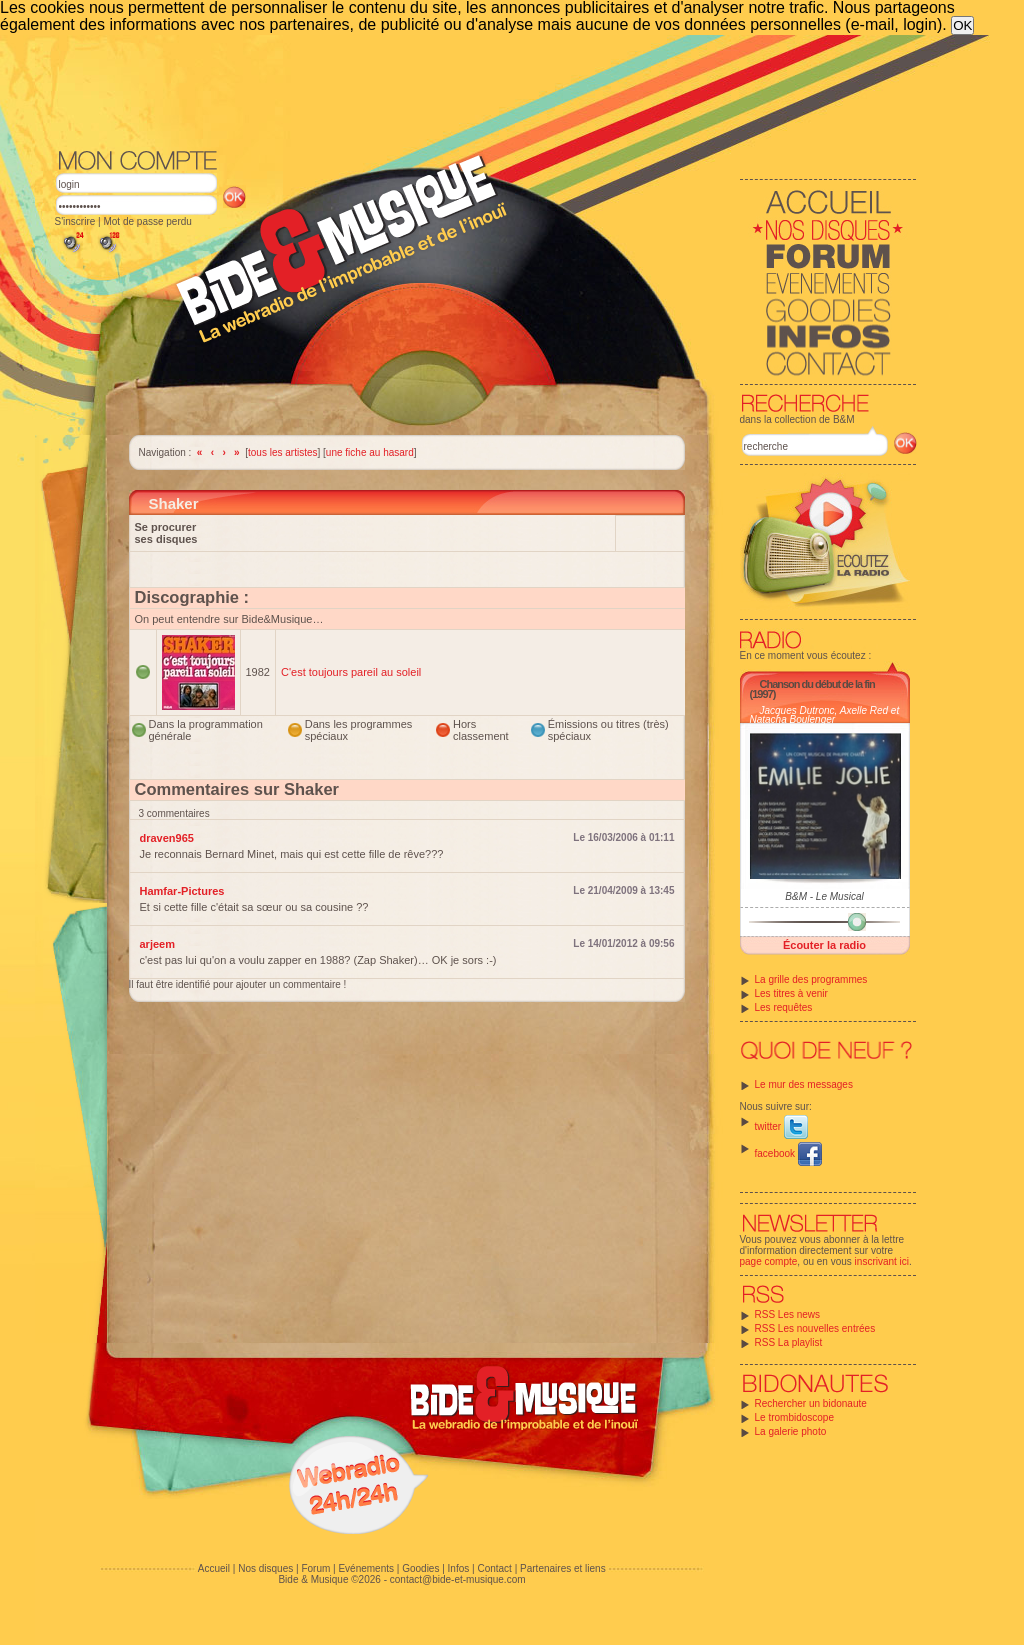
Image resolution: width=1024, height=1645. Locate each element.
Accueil (214, 1568)
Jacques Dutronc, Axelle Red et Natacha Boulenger (825, 715)
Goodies (420, 1568)
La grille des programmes (811, 979)
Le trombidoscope (795, 1417)
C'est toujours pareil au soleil (351, 672)
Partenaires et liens (563, 1568)
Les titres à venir (791, 993)
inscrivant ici (882, 1261)
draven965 (167, 838)
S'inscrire (75, 221)
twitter (781, 1126)
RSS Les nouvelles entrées (815, 1328)
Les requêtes (784, 1007)
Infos (459, 1568)
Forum (315, 1568)
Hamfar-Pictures (182, 891)
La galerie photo (791, 1431)
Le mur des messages (804, 1084)
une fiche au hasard (370, 452)
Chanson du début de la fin (817, 684)
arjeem (157, 944)
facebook (788, 1153)
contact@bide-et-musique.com (458, 1579)
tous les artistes (282, 452)
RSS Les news (788, 1314)
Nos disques (265, 1568)
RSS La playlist (789, 1342)
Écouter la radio (824, 945)
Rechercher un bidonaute (811, 1403)
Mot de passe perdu (147, 221)
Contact (494, 1568)
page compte (769, 1261)
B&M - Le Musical (824, 896)
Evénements (366, 1568)
